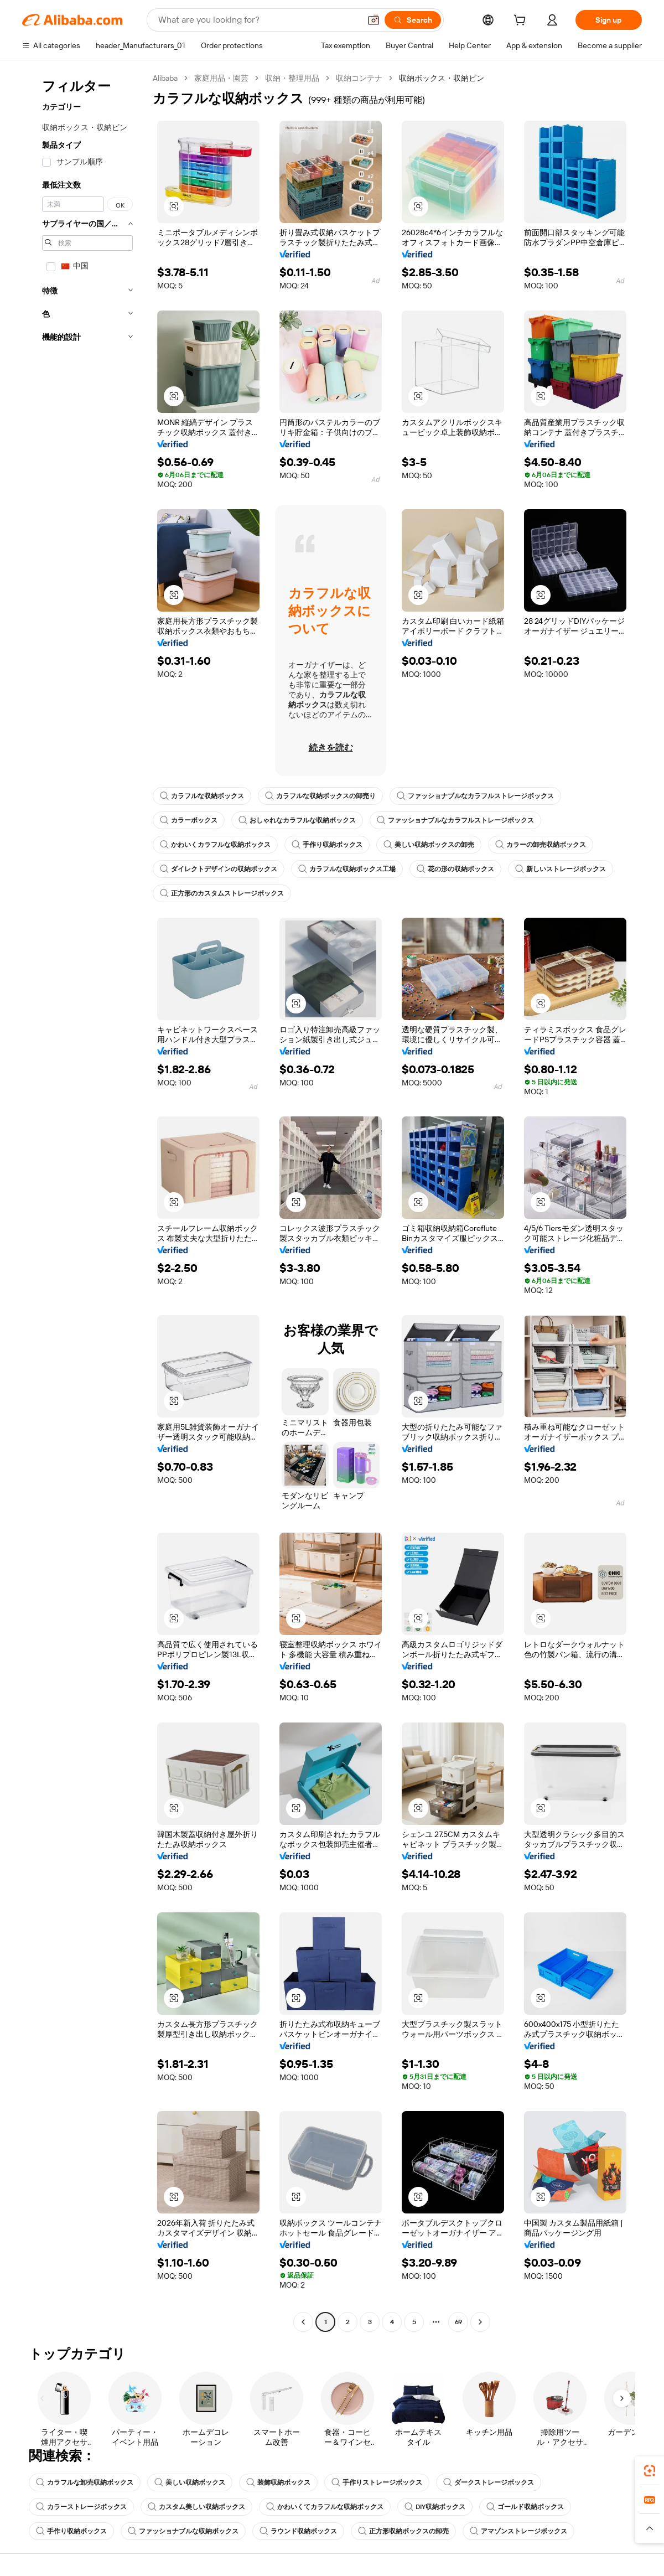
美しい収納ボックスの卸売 (428, 844)
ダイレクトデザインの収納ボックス (218, 869)
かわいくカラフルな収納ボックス (215, 844)
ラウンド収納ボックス (298, 2531)
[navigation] (84, 1201)
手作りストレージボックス (376, 2482)
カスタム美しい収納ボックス (196, 2506)
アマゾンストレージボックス (518, 2531)
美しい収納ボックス (189, 2482)
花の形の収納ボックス (455, 869)
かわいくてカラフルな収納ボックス (324, 2506)
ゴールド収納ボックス (525, 2506)
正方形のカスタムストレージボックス (222, 893)
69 (458, 2322)
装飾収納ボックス (278, 2482)
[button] (373, 20)
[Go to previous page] (303, 2322)
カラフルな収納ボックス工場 (347, 869)
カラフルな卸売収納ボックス (84, 2482)
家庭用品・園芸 (221, 78)
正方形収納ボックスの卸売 (403, 2531)
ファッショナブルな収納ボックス (183, 2531)
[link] (649, 2470)
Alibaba (165, 78)
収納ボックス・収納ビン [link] (441, 78)
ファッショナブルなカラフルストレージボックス (475, 796)
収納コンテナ (359, 78)
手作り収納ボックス (327, 844)
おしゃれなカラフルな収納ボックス (297, 820)
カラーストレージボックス (81, 2506)
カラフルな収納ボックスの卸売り (320, 796)
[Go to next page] (480, 2322)
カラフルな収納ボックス (202, 796)
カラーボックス (188, 820)
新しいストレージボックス (560, 869)
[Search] (413, 20)
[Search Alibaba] (258, 20)
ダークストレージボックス (488, 2482)
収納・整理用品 (292, 78)
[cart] (521, 21)
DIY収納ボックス (434, 2506)
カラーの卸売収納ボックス (540, 844)
